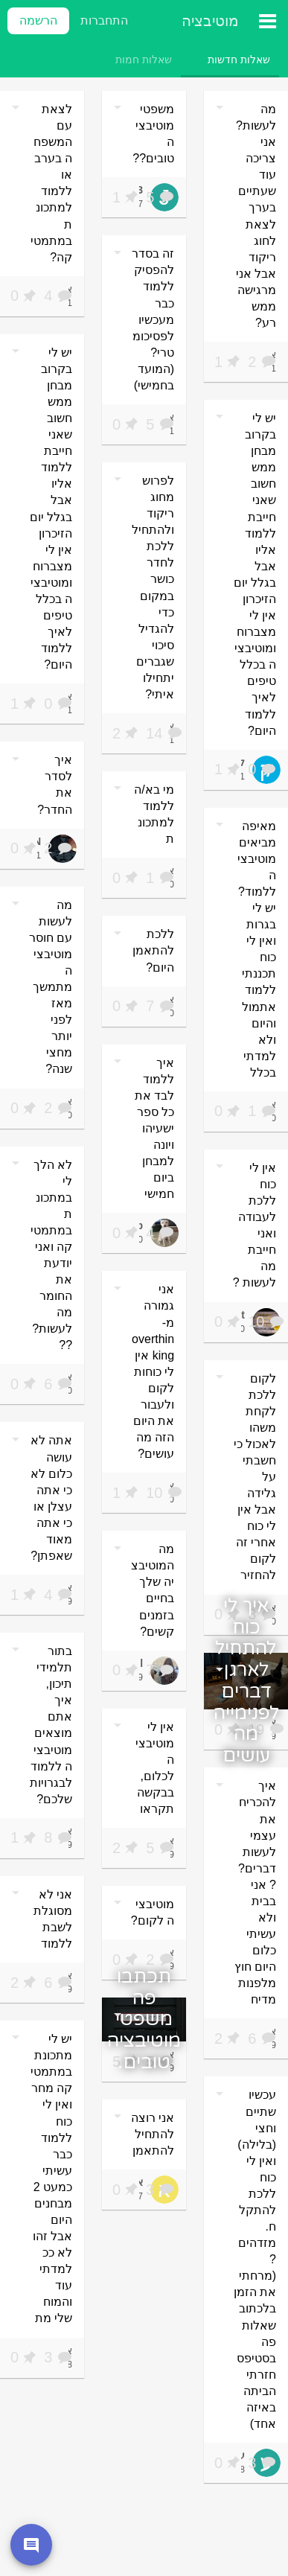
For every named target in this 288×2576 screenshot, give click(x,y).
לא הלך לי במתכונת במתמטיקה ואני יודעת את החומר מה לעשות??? (51, 1255)
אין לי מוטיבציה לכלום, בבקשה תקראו (154, 1768)
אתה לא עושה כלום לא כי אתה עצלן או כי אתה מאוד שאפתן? (51, 1498)
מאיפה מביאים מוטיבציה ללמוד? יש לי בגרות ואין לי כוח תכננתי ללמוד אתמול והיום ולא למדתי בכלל (256, 949)
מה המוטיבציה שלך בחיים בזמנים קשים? (152, 1590)
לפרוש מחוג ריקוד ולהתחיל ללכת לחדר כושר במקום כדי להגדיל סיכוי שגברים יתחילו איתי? (153, 587)
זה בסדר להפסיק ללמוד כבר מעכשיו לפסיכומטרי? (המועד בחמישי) (153, 319)
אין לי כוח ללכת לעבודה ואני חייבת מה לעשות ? (254, 1225)
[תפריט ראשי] (258, 21)
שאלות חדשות (239, 60)
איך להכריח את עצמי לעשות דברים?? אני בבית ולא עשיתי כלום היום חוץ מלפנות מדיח (255, 1892)
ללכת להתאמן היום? (153, 950)
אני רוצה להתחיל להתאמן (152, 2134)
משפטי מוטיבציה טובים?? (153, 134)
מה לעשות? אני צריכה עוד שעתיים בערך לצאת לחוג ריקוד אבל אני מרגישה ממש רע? (256, 216)
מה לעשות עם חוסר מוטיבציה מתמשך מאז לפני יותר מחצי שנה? (50, 987)
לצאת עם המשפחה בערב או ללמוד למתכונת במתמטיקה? (51, 183)
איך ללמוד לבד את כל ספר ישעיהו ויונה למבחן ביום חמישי (154, 1128)
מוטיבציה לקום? (152, 1912)
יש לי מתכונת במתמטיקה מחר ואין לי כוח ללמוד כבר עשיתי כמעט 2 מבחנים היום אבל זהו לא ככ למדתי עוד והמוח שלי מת (51, 2178)
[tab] (239, 59)
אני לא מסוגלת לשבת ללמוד (52, 1919)
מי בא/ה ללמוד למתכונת (154, 814)
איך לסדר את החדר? (54, 784)
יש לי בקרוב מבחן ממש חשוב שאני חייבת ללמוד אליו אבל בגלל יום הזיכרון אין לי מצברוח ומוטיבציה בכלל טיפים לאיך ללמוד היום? (51, 508)
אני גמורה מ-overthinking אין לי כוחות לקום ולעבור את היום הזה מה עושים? (153, 1371)
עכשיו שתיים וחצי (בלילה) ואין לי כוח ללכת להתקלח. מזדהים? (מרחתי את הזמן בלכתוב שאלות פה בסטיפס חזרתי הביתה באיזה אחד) (255, 2259)
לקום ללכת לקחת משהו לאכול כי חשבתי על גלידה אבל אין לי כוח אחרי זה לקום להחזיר (255, 1477)
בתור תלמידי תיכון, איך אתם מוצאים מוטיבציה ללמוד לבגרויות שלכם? (51, 1725)
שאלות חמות (143, 60)
